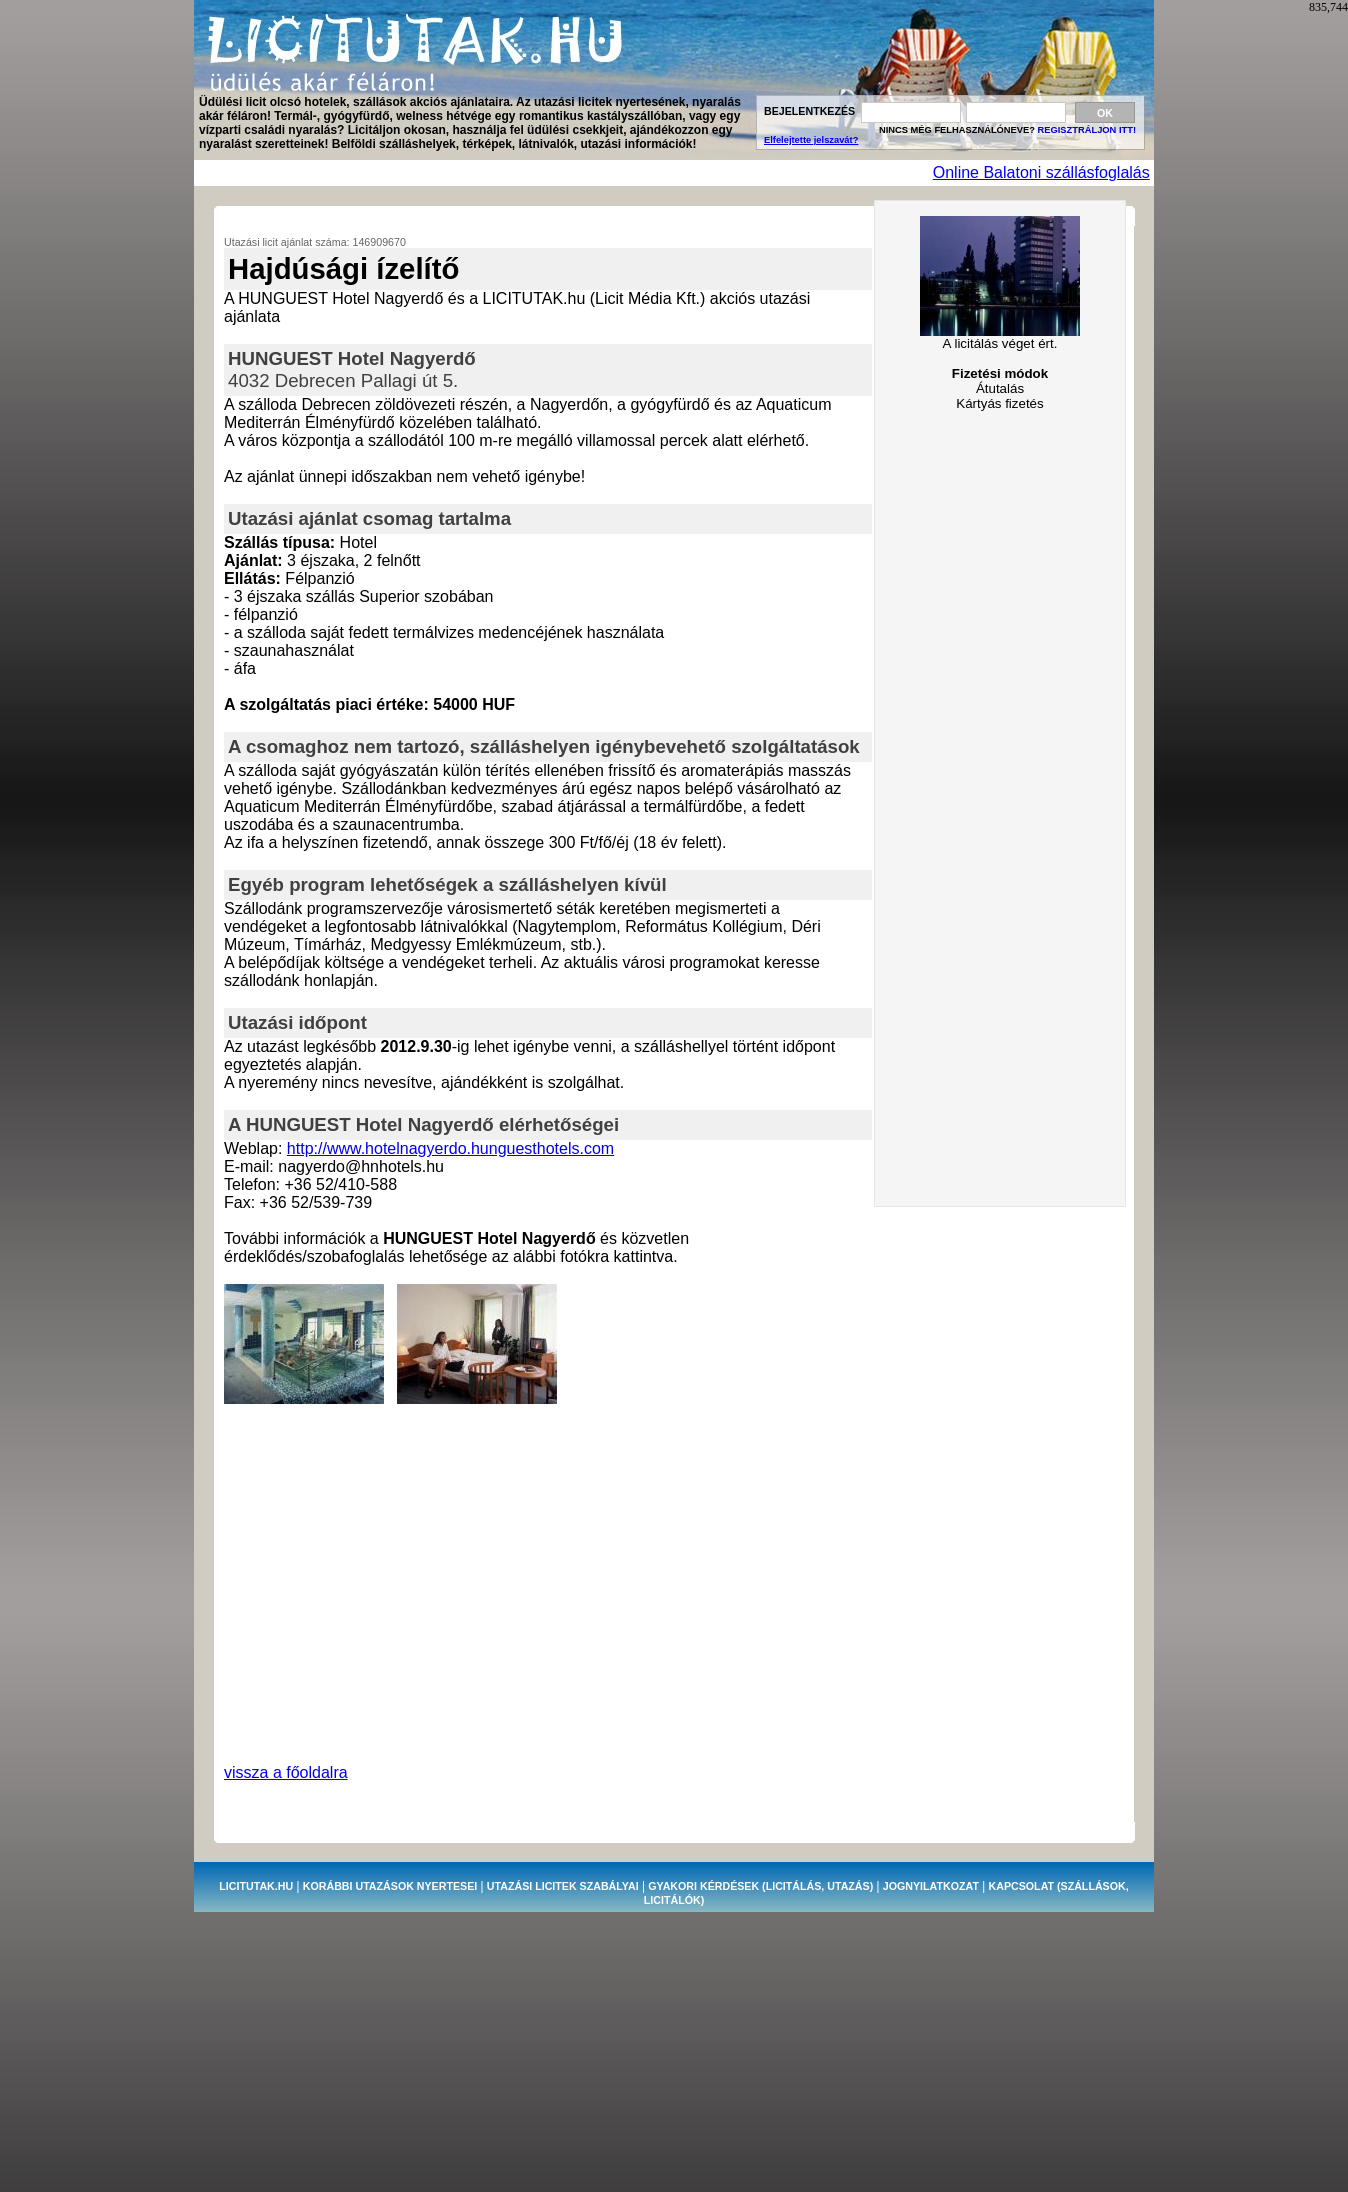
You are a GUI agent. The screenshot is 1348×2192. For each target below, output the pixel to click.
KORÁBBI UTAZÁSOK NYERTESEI (390, 1886)
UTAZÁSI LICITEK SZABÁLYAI (563, 1886)
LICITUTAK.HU (256, 1886)
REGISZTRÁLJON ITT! (1087, 130)
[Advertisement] (562, 173)
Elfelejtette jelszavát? (811, 140)
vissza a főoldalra (286, 1772)
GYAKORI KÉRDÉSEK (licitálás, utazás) (760, 1886)
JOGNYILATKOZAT (931, 1886)
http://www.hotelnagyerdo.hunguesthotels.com (450, 1148)
